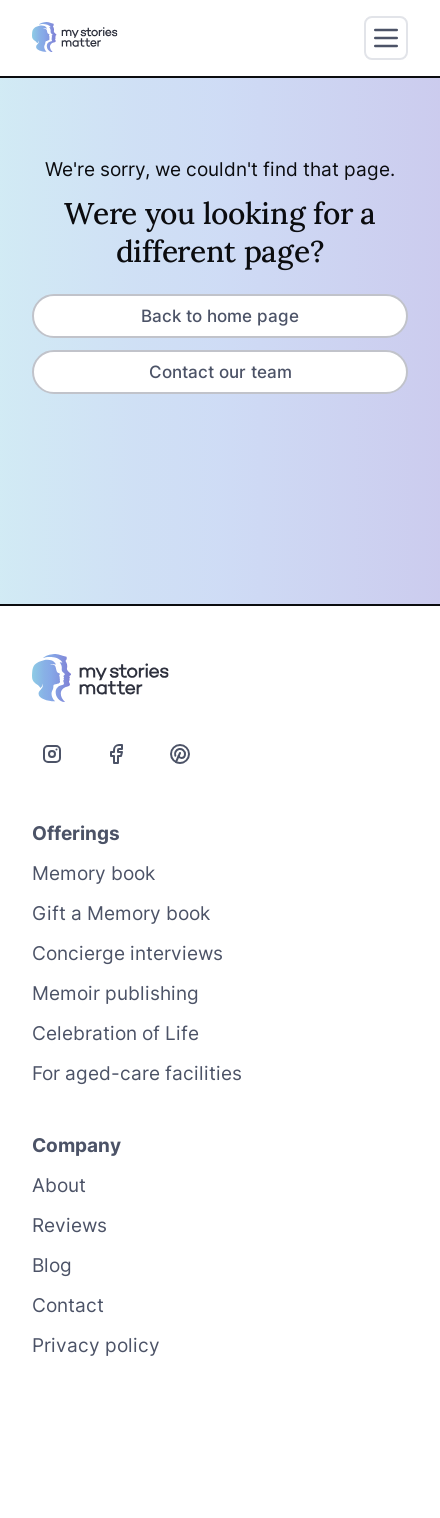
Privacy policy (96, 1345)
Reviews (69, 1225)
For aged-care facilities (137, 1073)
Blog (52, 1265)
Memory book (93, 873)
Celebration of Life (115, 1033)
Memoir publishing (115, 993)
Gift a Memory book (121, 913)
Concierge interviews (127, 953)
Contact (68, 1305)
